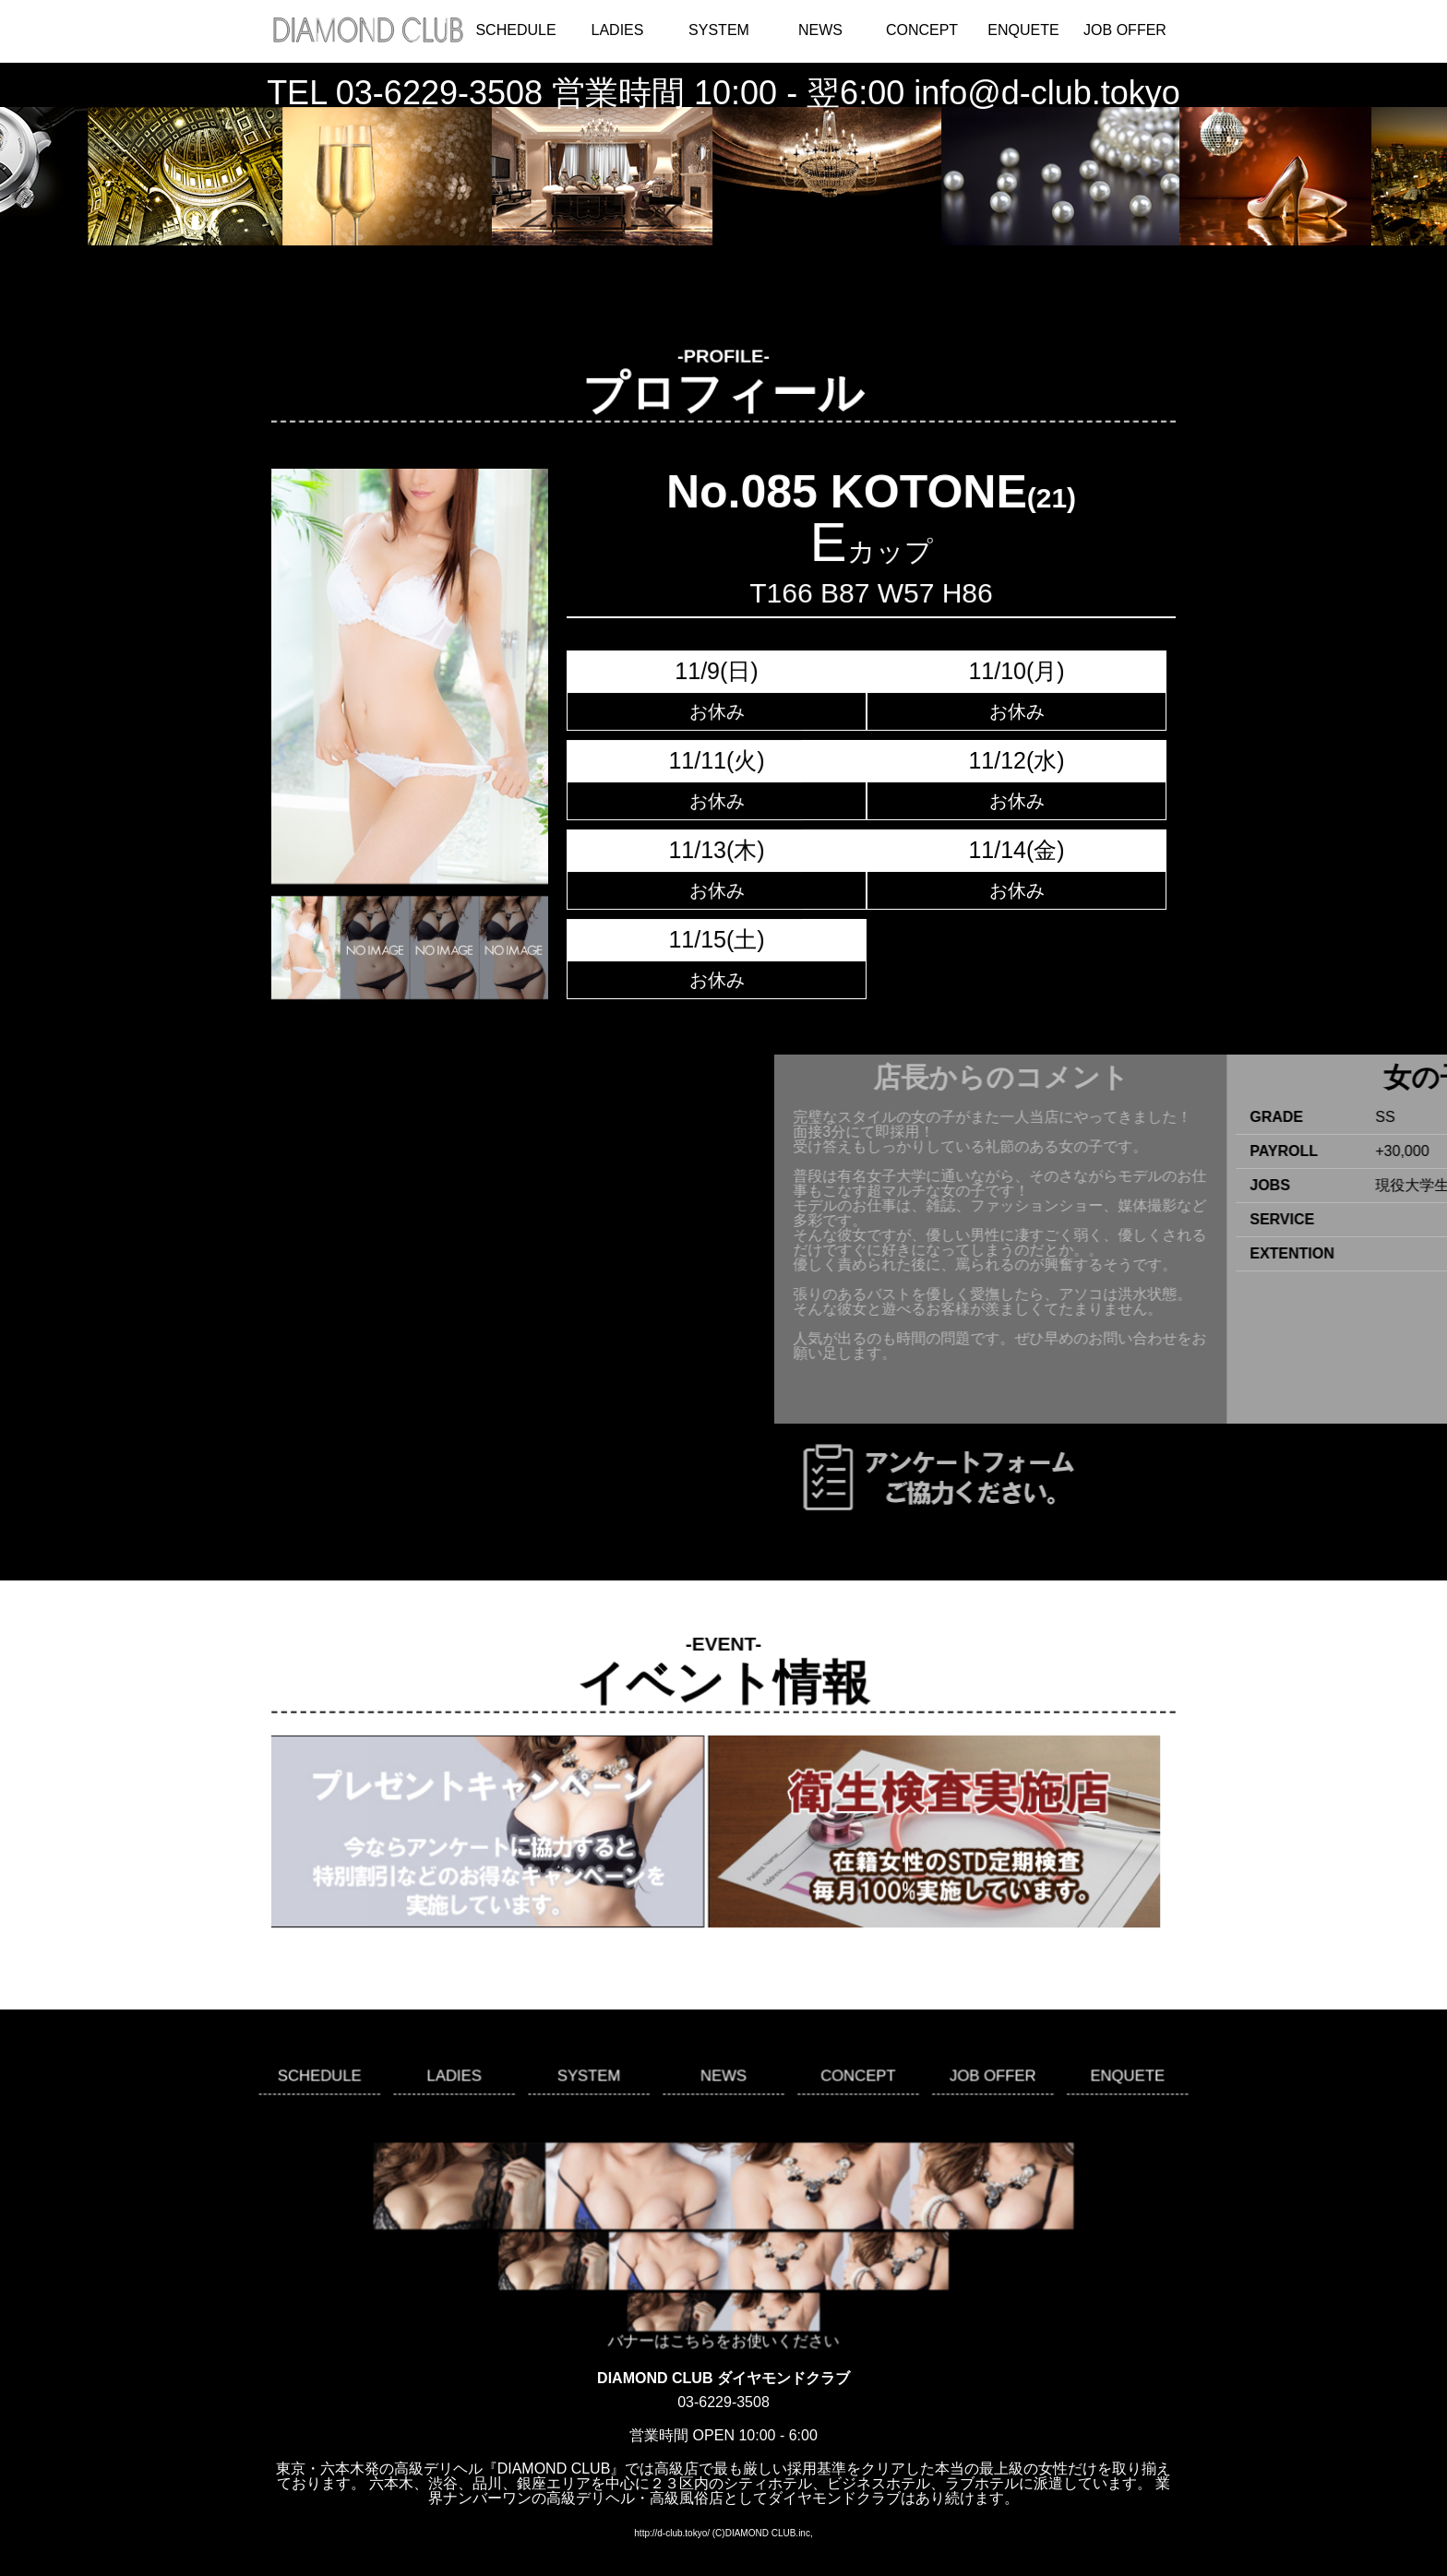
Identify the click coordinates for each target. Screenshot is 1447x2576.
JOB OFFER (1124, 30)
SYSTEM (718, 30)
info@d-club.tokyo (1047, 93)
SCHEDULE (515, 30)
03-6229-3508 (439, 93)
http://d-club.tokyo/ (672, 2533)
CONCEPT (922, 30)
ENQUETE (1022, 30)
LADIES (618, 30)
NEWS (820, 30)
